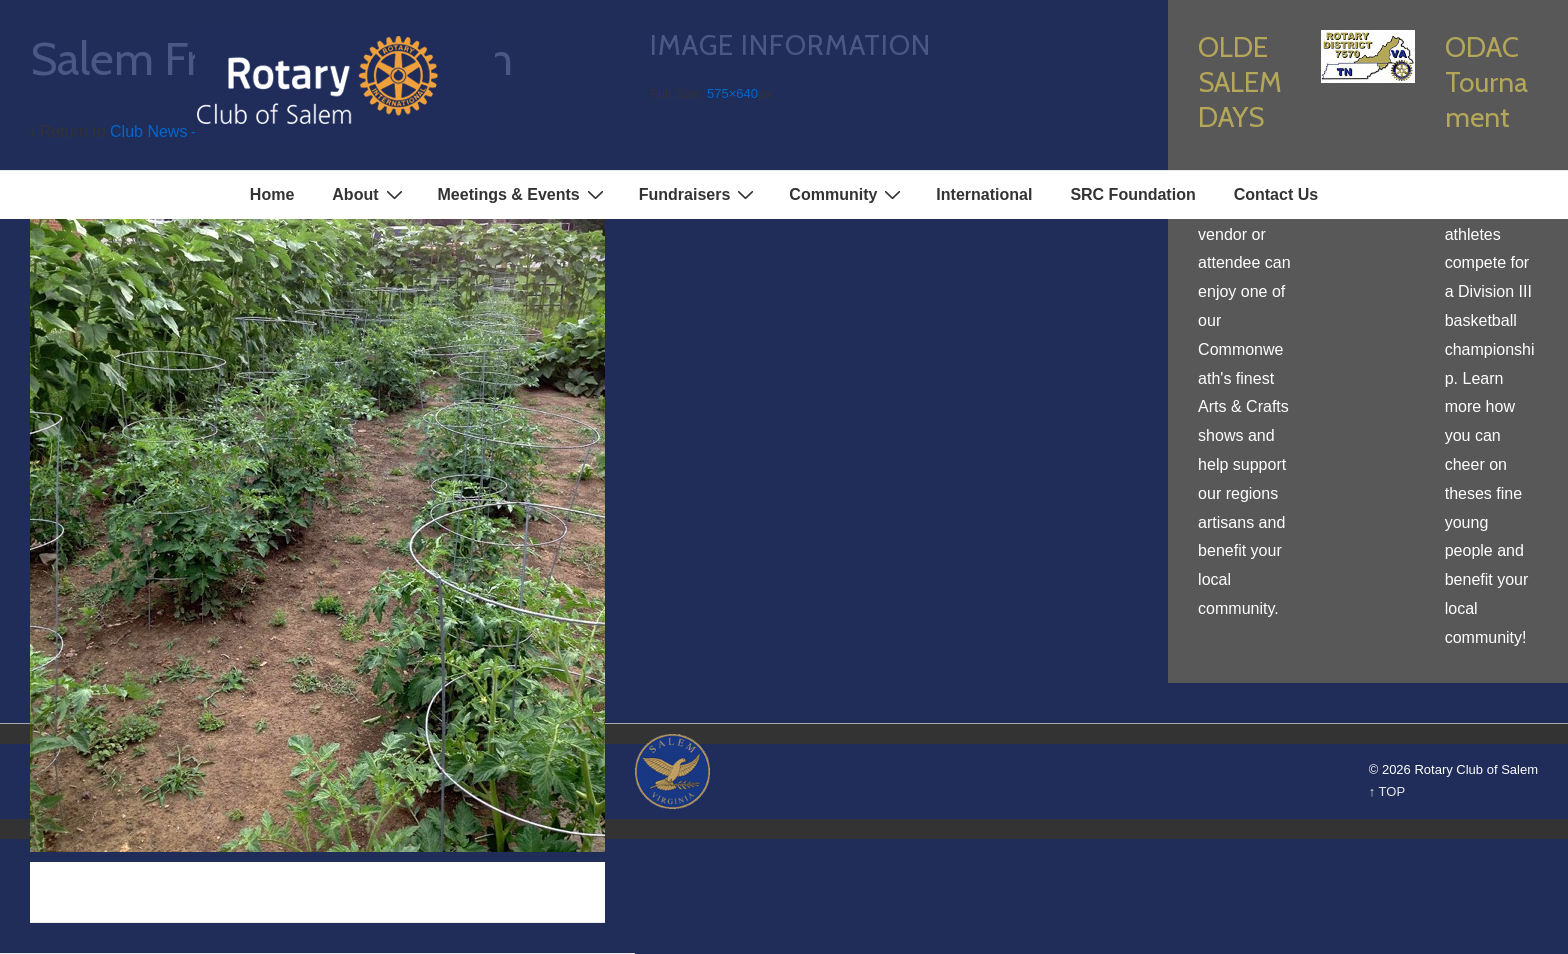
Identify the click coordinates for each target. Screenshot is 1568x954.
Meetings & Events (523, 194)
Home (272, 194)
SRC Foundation (1132, 194)
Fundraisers (699, 194)
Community (847, 194)
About (369, 194)
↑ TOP (1387, 791)
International (984, 194)
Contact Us (1276, 194)
